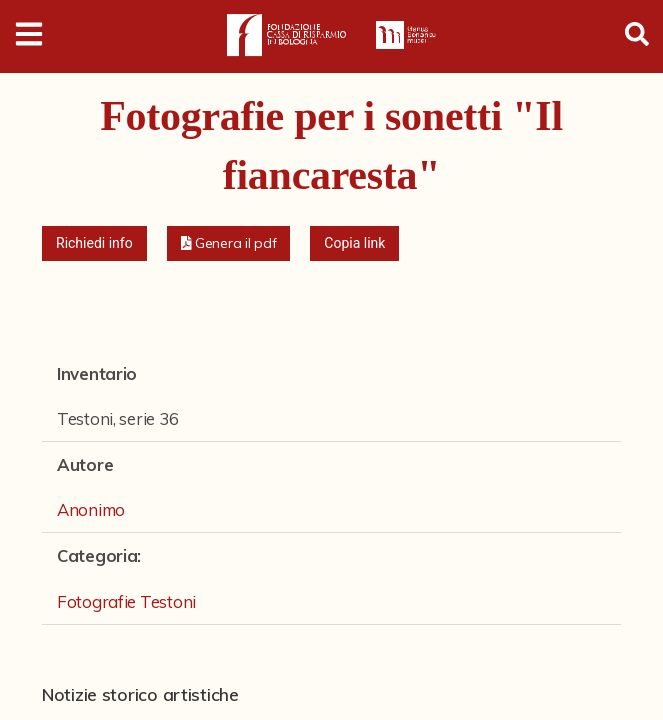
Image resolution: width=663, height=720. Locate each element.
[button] (229, 243)
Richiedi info (94, 243)
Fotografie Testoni (126, 601)
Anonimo (91, 509)
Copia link (354, 243)
